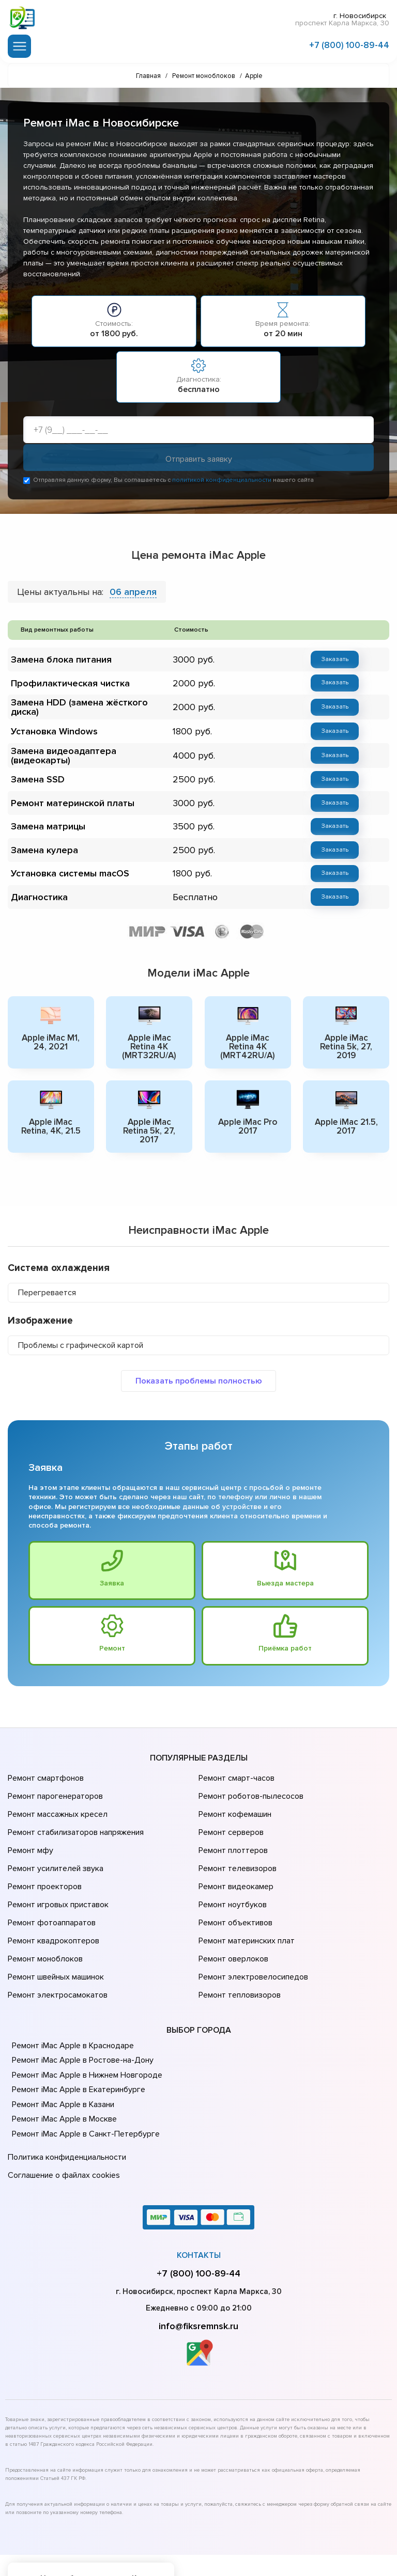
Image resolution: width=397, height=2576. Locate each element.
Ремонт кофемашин (233, 1797)
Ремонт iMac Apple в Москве (63, 2064)
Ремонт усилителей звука (53, 1841)
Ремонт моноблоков (44, 1913)
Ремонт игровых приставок (56, 1870)
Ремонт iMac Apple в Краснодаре (71, 1991)
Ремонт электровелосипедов (251, 1928)
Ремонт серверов (230, 1812)
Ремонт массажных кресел (55, 1797)
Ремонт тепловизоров (238, 1942)
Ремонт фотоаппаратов (50, 1884)
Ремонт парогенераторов (54, 1783)
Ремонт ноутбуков (230, 1870)
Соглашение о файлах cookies (62, 2115)
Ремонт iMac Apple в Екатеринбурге (76, 2035)
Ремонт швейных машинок (54, 1928)
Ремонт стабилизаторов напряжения (74, 1812)
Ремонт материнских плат (244, 1899)
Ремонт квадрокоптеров (52, 1899)
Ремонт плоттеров (231, 1826)
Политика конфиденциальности (64, 2101)
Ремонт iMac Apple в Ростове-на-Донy (80, 2005)
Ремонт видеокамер (234, 1855)
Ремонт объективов (234, 1884)
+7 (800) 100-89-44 (349, 42)
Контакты (199, 2193)
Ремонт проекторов (43, 1855)
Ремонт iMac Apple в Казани (62, 2049)
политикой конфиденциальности (221, 482)
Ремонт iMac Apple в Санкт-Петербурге (83, 2079)
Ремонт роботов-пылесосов (249, 1783)
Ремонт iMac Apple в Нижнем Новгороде (85, 2020)
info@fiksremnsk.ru (198, 2264)
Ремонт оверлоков (232, 1913)
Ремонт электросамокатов (55, 1942)
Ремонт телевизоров (236, 1841)
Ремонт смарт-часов (235, 1768)
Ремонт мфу (29, 1826)
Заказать (328, 661)
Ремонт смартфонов (44, 1768)
